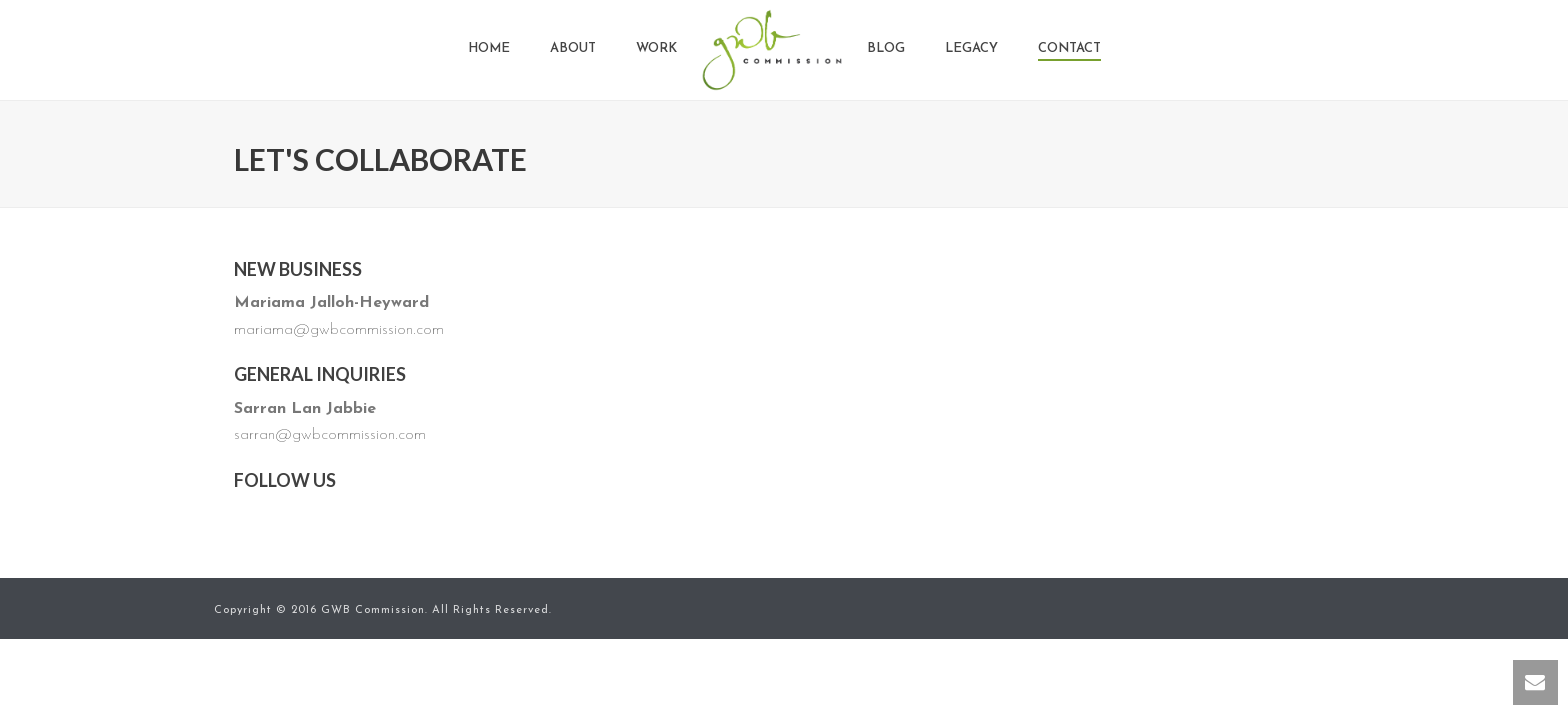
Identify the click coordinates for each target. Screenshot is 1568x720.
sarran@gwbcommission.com (330, 435)
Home (489, 48)
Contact (1069, 48)
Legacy (971, 48)
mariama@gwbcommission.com (339, 330)
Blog (886, 48)
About (573, 48)
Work (656, 48)
